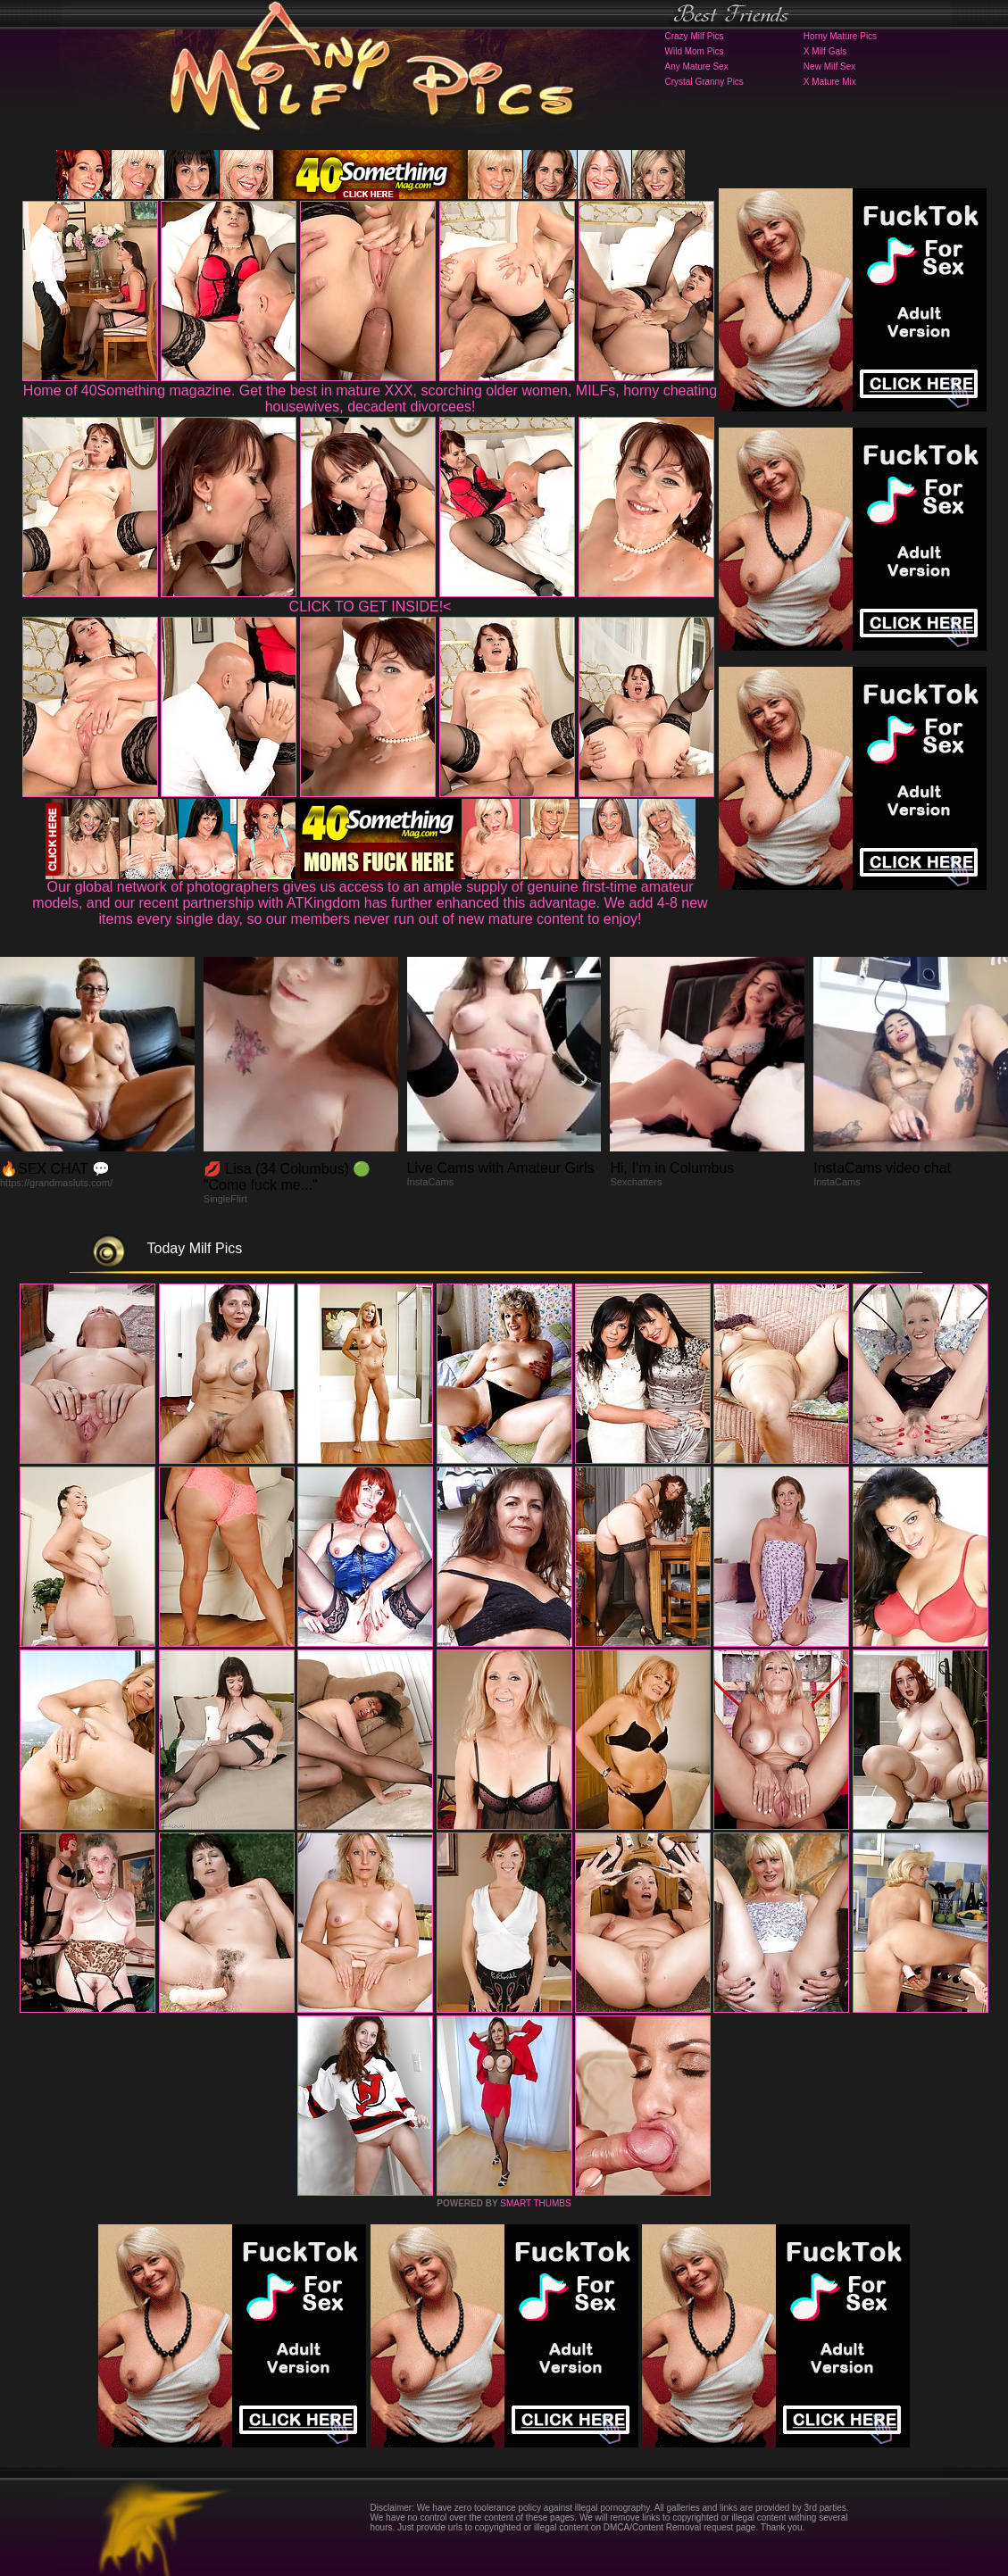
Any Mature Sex (697, 66)
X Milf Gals (825, 51)
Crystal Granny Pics (704, 82)
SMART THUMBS (535, 2203)
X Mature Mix (830, 82)
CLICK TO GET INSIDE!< (370, 606)
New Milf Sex (829, 66)
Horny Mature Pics (840, 36)
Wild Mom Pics (694, 51)
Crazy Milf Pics (694, 36)
